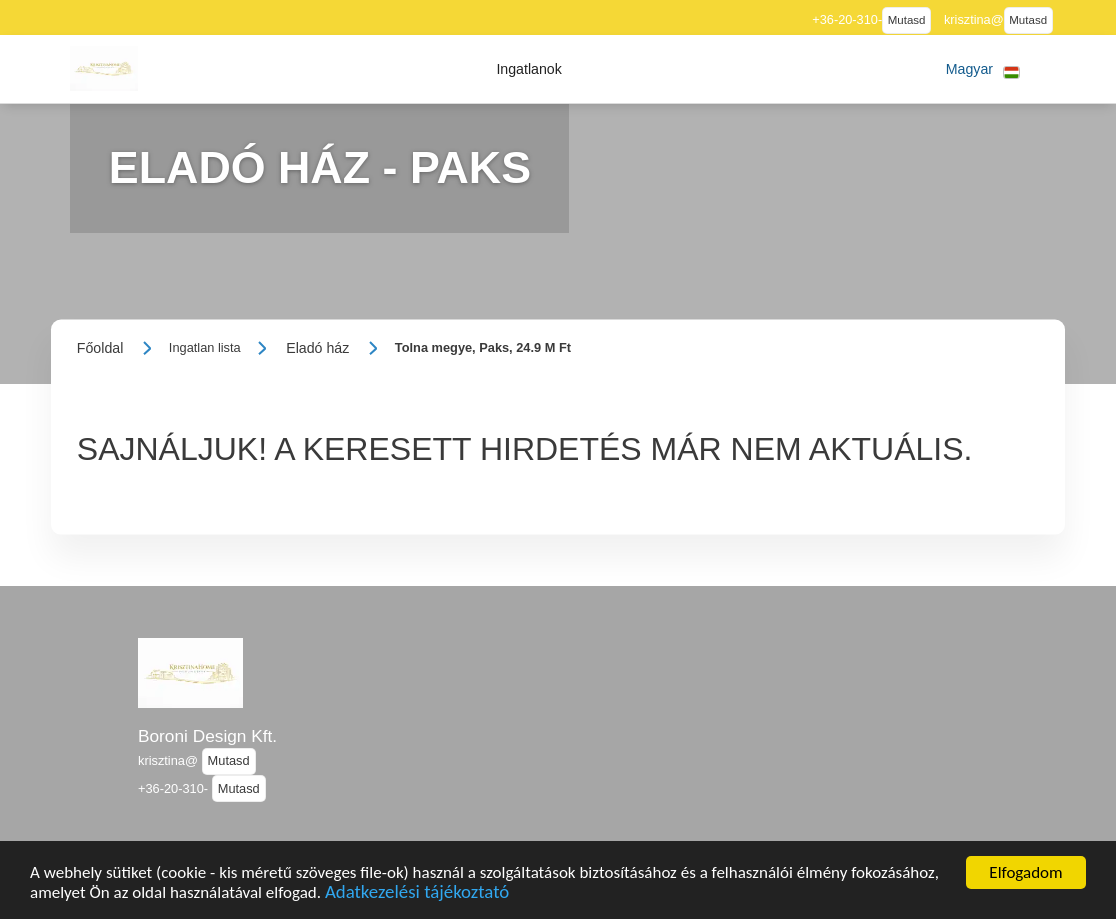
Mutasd (907, 20)
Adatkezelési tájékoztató (417, 899)
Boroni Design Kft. (207, 736)
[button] (529, 69)
